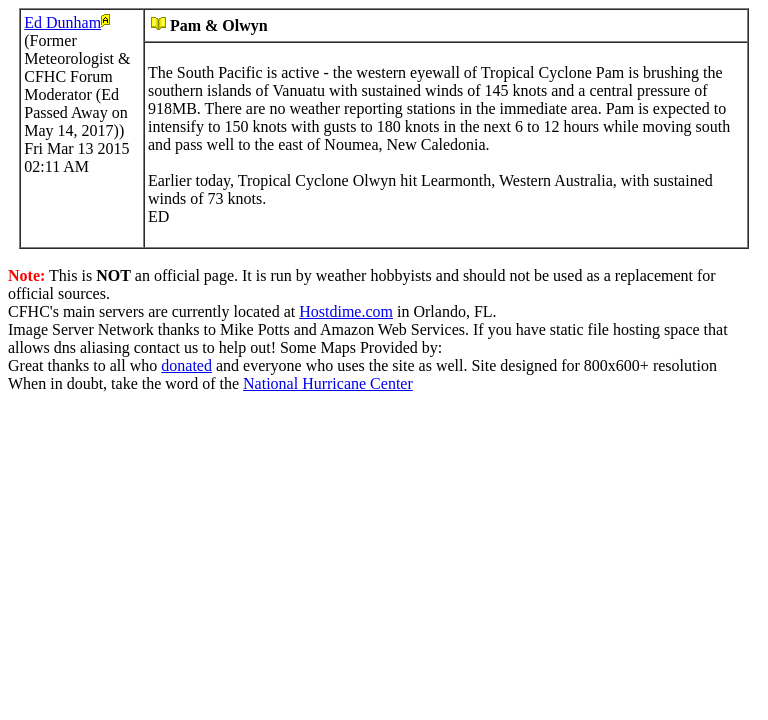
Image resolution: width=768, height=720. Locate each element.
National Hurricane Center (328, 383)
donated (186, 365)
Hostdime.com (346, 311)
